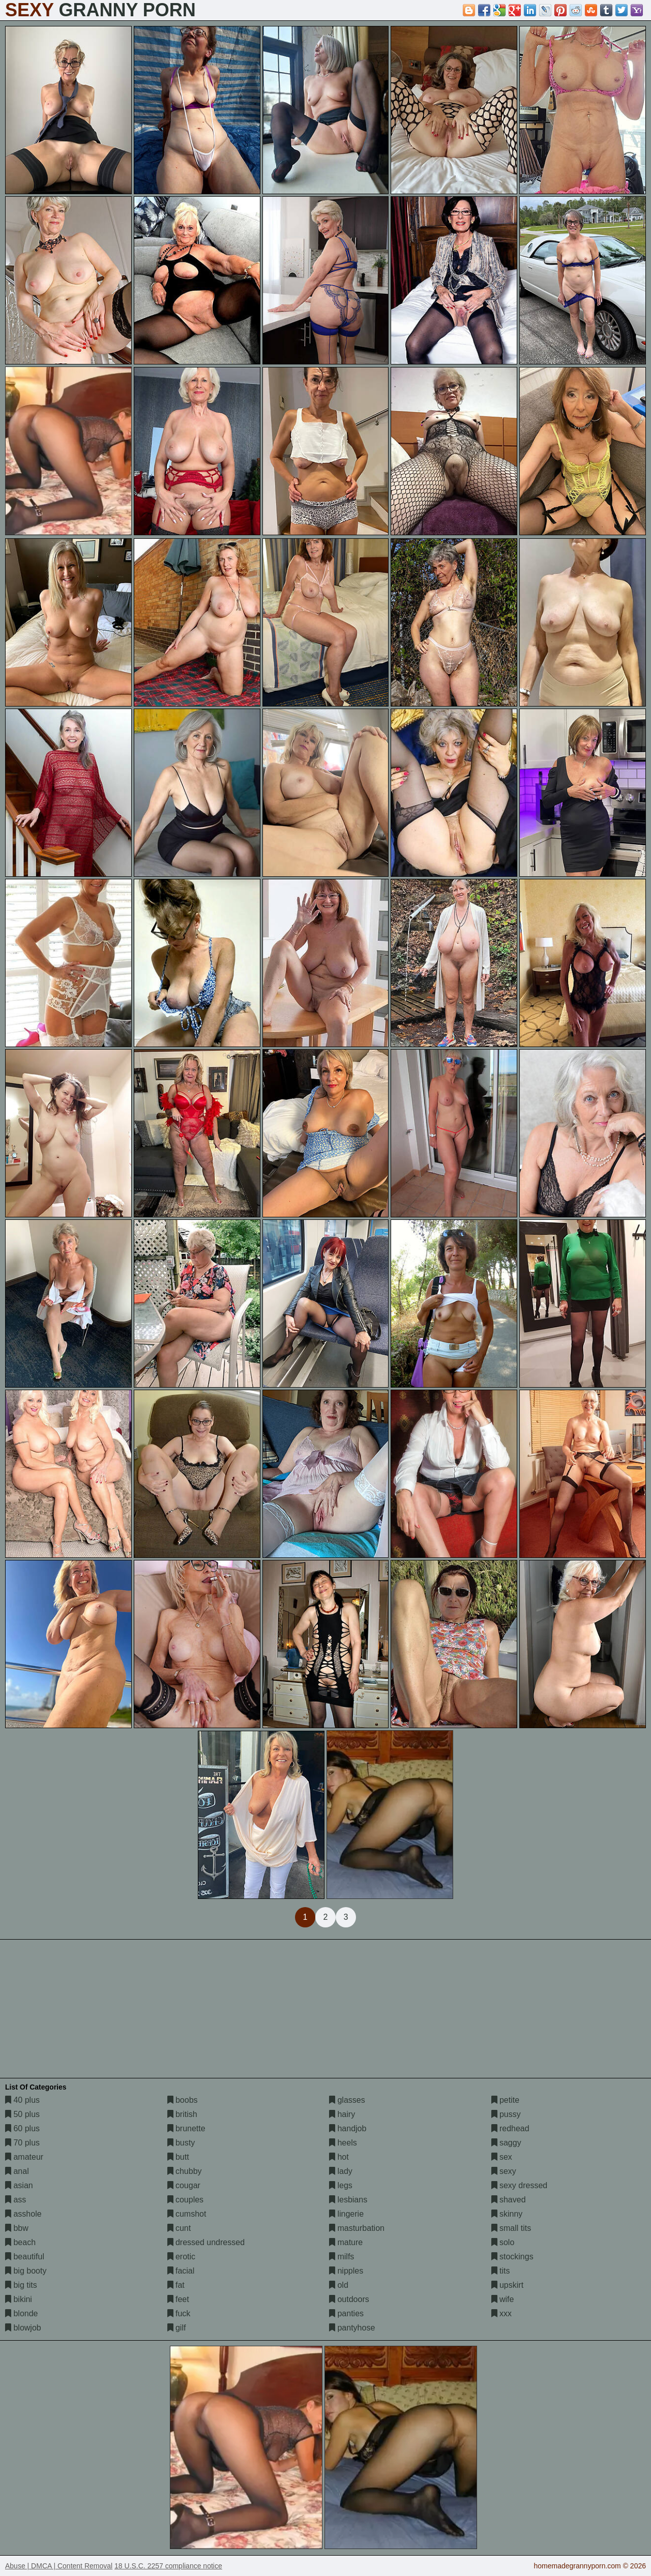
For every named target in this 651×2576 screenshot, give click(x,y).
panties (346, 2313)
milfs (341, 2256)
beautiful (24, 2256)
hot (339, 2157)
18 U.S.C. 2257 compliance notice (168, 2566)
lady (340, 2171)
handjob (347, 2128)
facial (181, 2270)
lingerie (346, 2214)
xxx (501, 2313)
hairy (342, 2114)
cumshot (186, 2214)
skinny (507, 2214)
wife (502, 2299)
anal (17, 2171)
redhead (510, 2128)
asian (19, 2185)
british (182, 2114)
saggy (506, 2142)
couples (185, 2199)
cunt (179, 2228)
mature (346, 2242)
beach (20, 2242)
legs (340, 2185)
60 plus (22, 2128)
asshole (23, 2214)
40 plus (22, 2100)
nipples (346, 2270)
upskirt (507, 2285)
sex (501, 2157)
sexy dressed (519, 2185)
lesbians (348, 2199)
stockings (512, 2256)
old (338, 2285)
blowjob (23, 2327)
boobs (182, 2100)
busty (181, 2142)
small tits (511, 2228)
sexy (503, 2171)
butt (178, 2157)
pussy (506, 2114)
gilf (176, 2327)
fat (176, 2285)
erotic (181, 2256)
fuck (179, 2313)
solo (503, 2242)
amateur (24, 2157)
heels (343, 2142)
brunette (186, 2128)
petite (505, 2100)
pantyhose (352, 2327)
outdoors (349, 2299)
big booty (25, 2270)
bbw (16, 2228)
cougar (183, 2185)
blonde (21, 2313)
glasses (347, 2100)
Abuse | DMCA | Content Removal (58, 2566)
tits (500, 2270)
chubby (184, 2171)
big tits (21, 2285)
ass (15, 2199)
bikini (18, 2299)
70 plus (22, 2142)
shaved (508, 2199)
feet (178, 2299)
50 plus (22, 2114)
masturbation (356, 2228)
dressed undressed (206, 2242)
